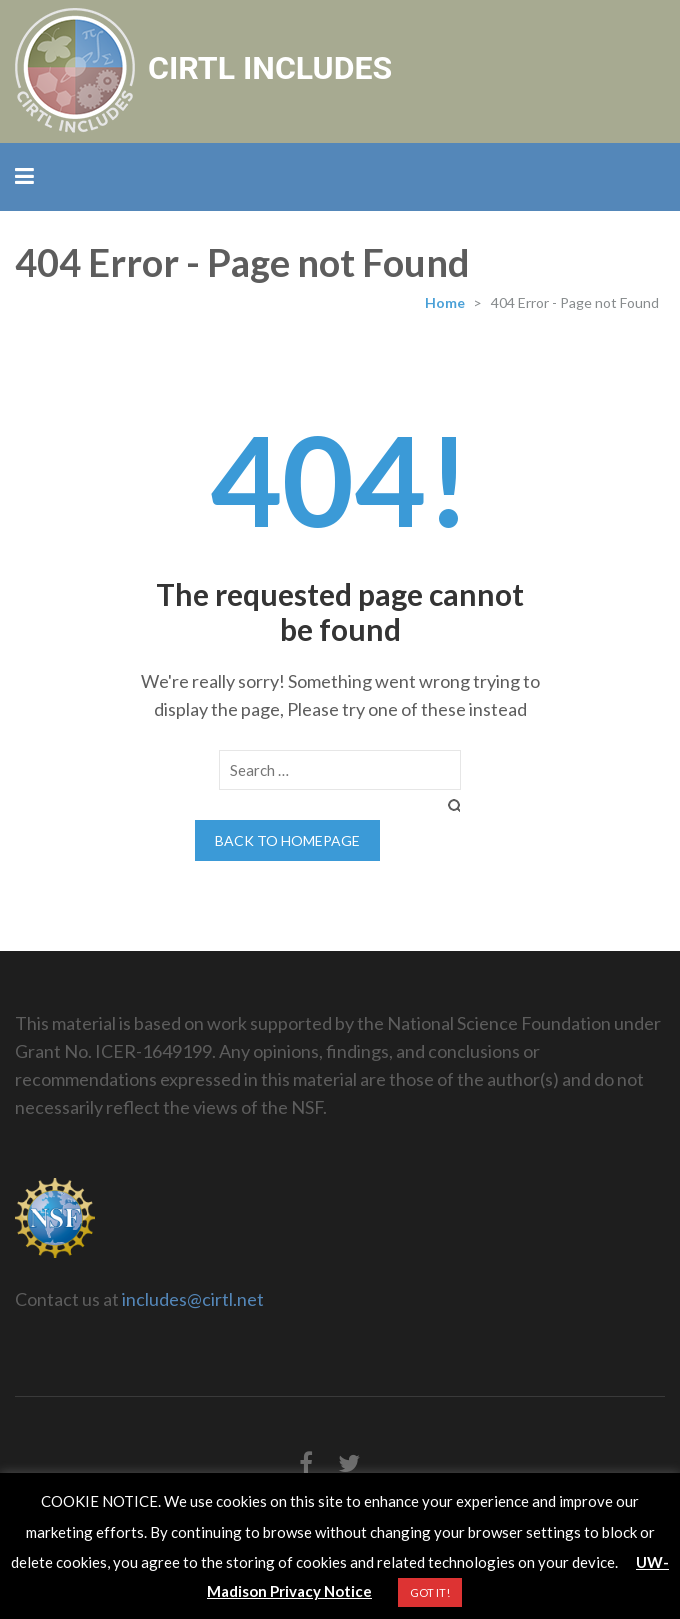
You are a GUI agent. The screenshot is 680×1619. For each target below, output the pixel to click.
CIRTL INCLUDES (270, 68)
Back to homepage (287, 840)
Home (445, 302)
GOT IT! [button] (430, 1592)
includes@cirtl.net (193, 1299)
